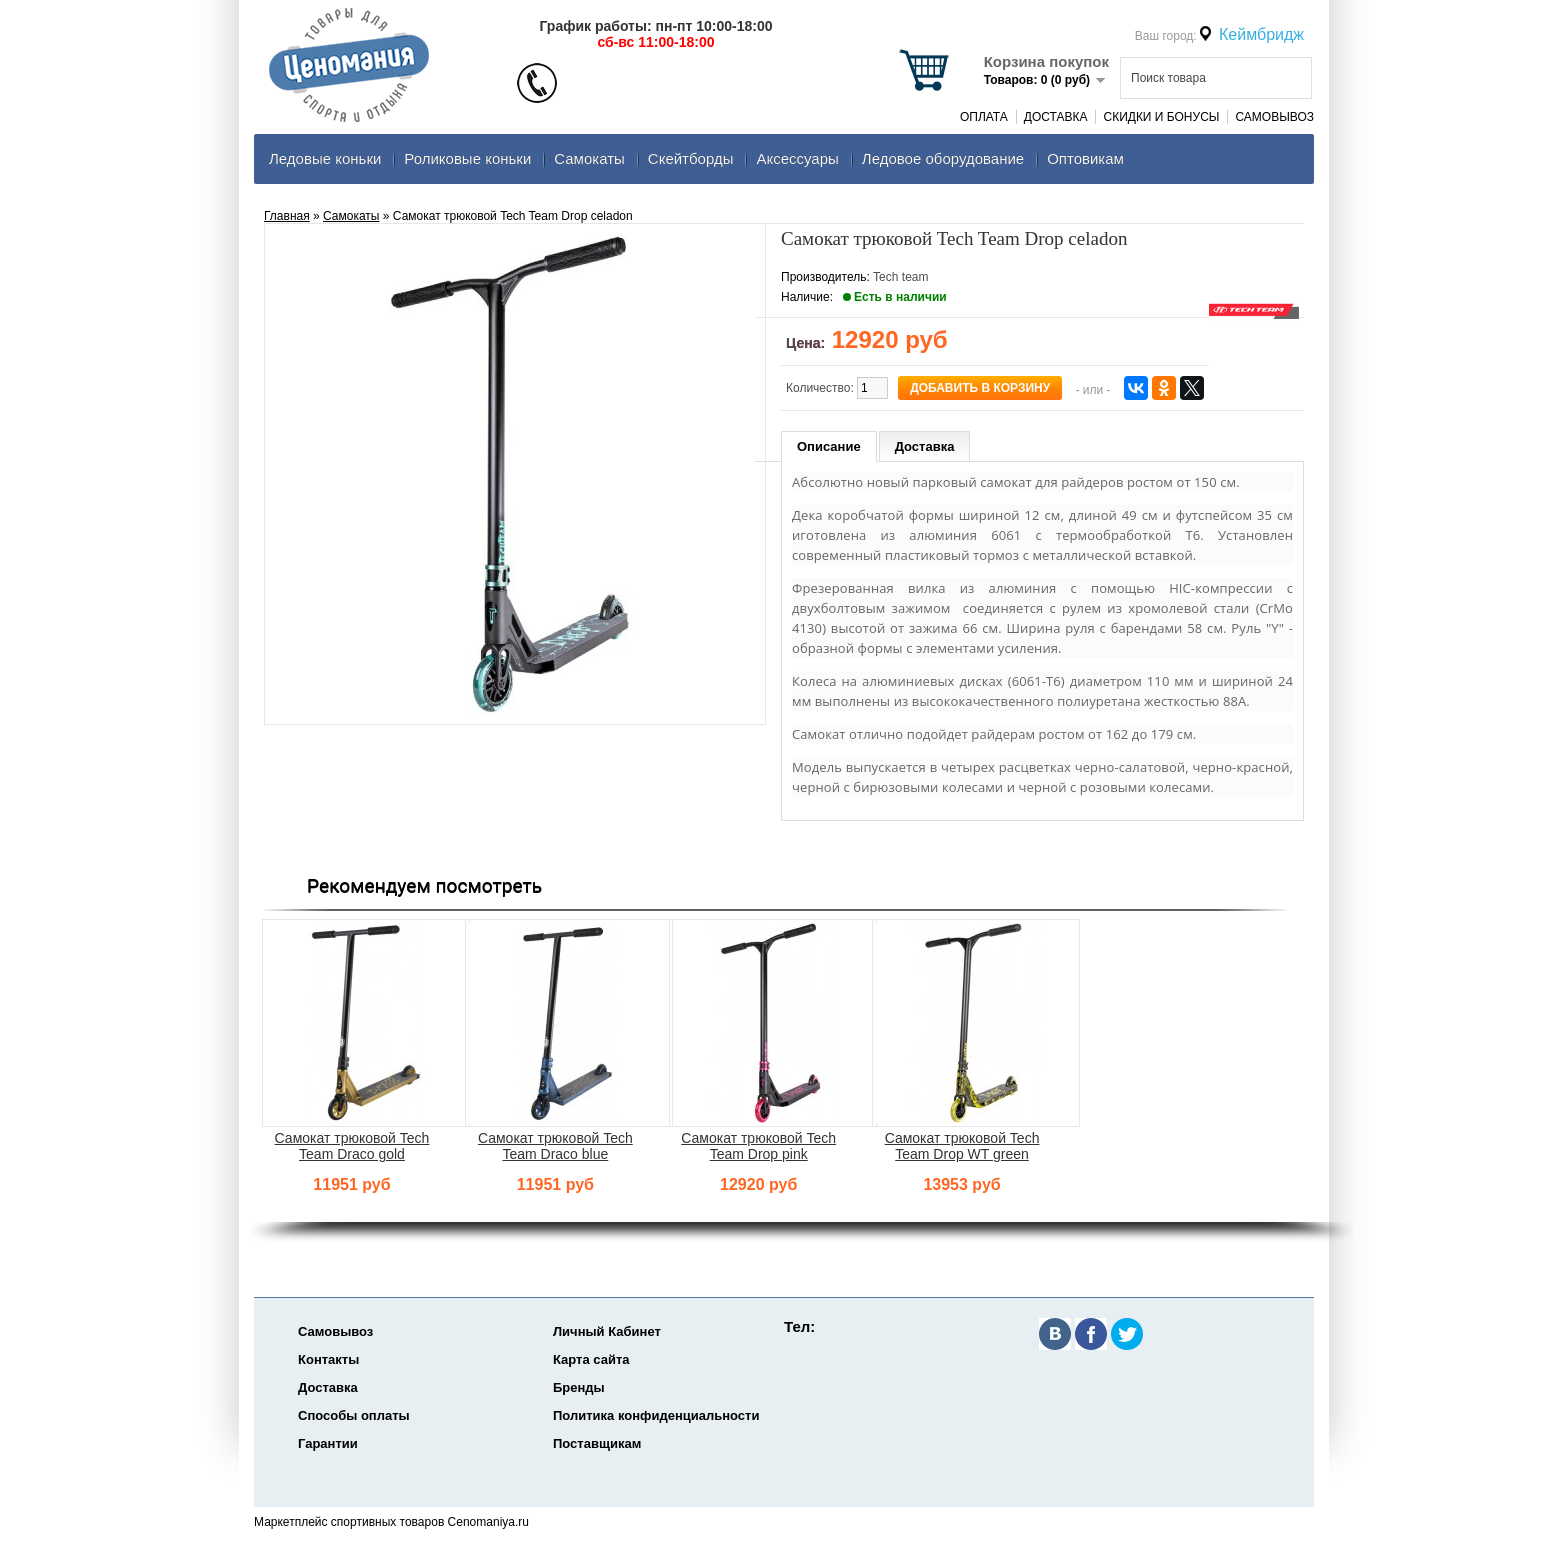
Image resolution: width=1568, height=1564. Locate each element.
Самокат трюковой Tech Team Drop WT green (962, 1146)
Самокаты (589, 158)
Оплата (984, 117)
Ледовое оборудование (943, 158)
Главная (287, 216)
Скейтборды (691, 158)
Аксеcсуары (797, 158)
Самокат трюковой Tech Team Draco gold (352, 1146)
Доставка (1056, 117)
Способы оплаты (354, 1415)
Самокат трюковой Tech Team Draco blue (555, 1146)
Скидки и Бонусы (1161, 117)
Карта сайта (591, 1359)
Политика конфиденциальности (656, 1415)
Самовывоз (1274, 117)
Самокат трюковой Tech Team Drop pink (758, 1146)
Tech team (900, 277)
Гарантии (328, 1443)
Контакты (328, 1359)
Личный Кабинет (607, 1331)
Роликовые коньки (467, 158)
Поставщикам (597, 1443)
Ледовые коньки (325, 158)
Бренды (579, 1387)
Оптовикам (1085, 158)
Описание (829, 446)
